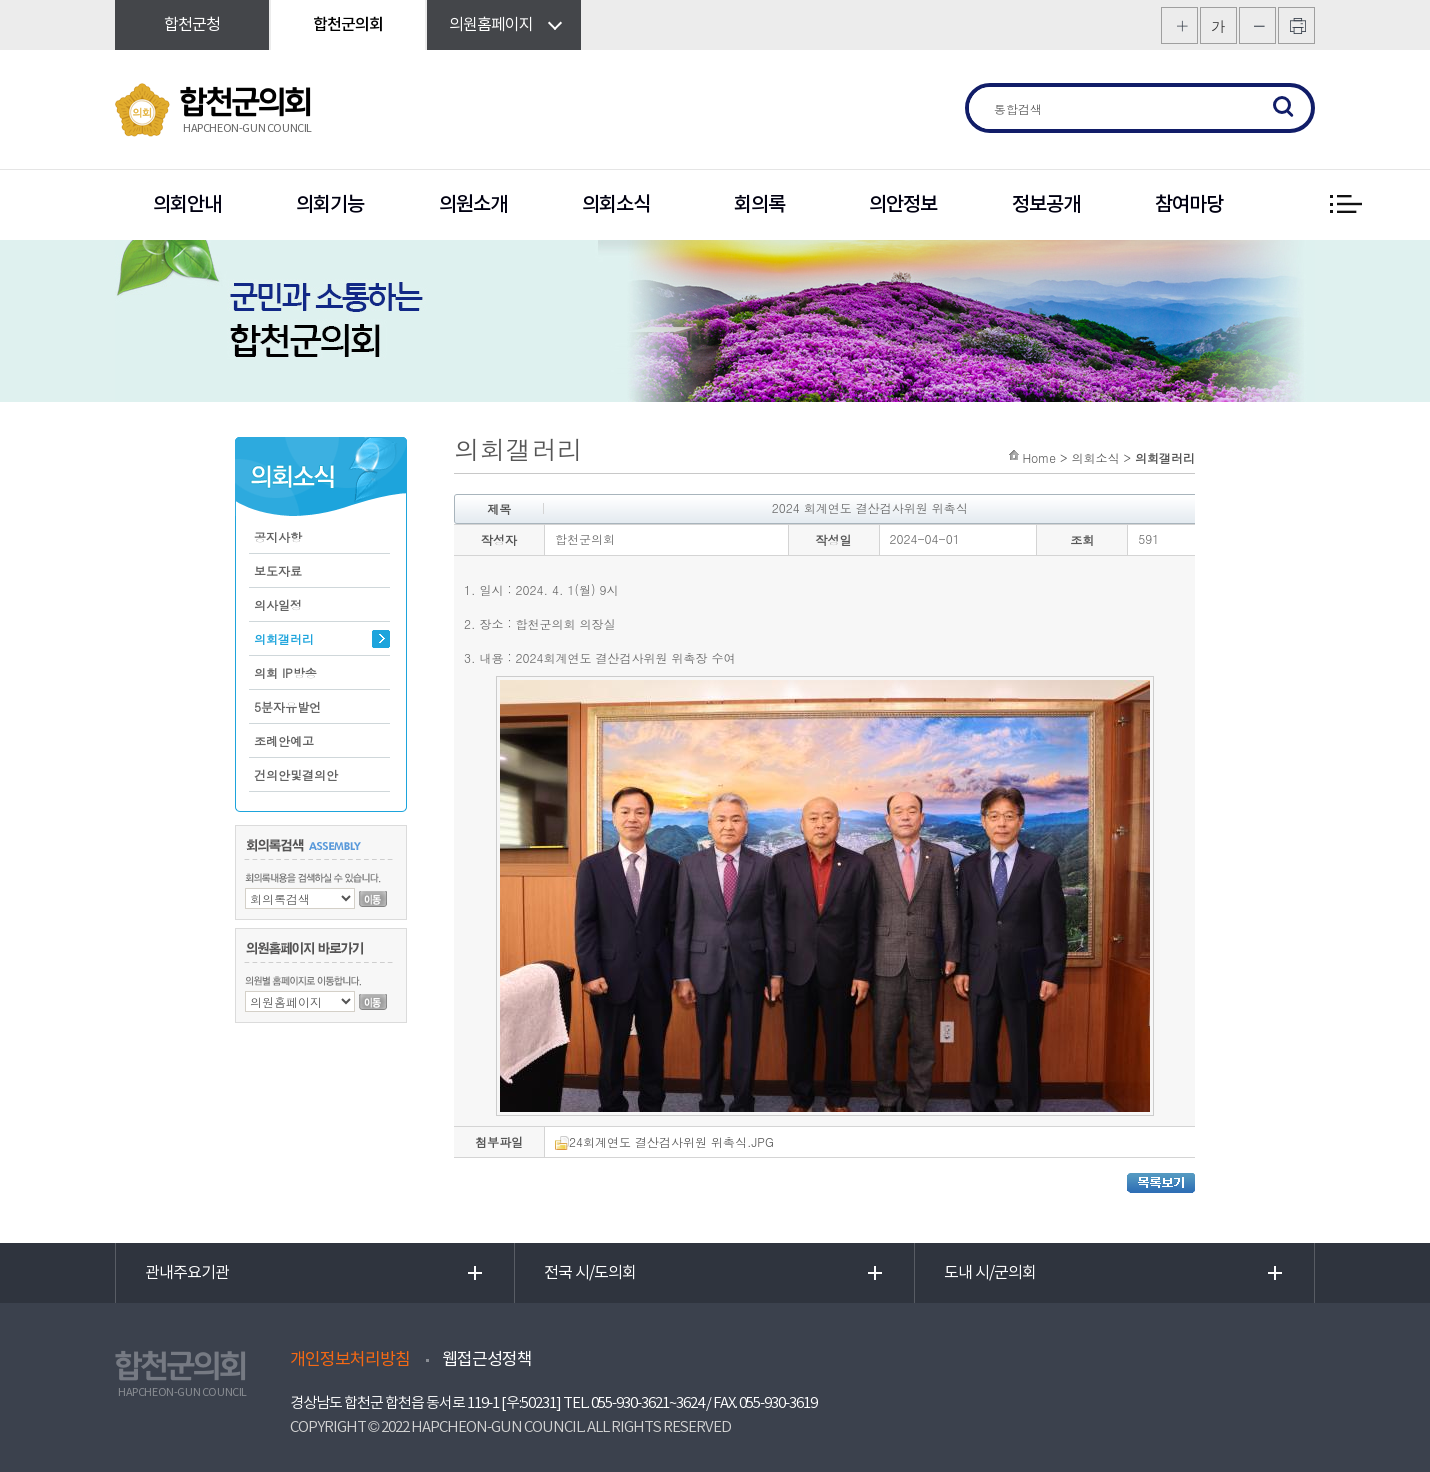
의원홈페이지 (491, 25)
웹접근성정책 (487, 1360)
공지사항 (278, 536)
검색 (1284, 108)
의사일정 (278, 604)
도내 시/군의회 (990, 1273)
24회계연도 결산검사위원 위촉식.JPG (664, 1141)
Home (1039, 457)
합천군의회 (348, 25)
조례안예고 (284, 740)
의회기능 (330, 205)
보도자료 (278, 570)
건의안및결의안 (296, 774)
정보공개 (1046, 205)
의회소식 (616, 205)
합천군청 (192, 25)
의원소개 (473, 205)
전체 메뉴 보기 (1345, 205)
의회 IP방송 (285, 672)
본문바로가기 (0, 0)
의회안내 (187, 205)
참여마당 (1189, 205)
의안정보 (903, 205)
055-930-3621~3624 (647, 1403)
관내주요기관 (187, 1273)
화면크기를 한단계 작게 (1257, 25)
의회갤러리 (284, 638)
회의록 (759, 205)
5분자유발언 (287, 706)
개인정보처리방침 (350, 1360)
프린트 (1296, 25)
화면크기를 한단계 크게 (1179, 25)
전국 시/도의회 (590, 1273)
